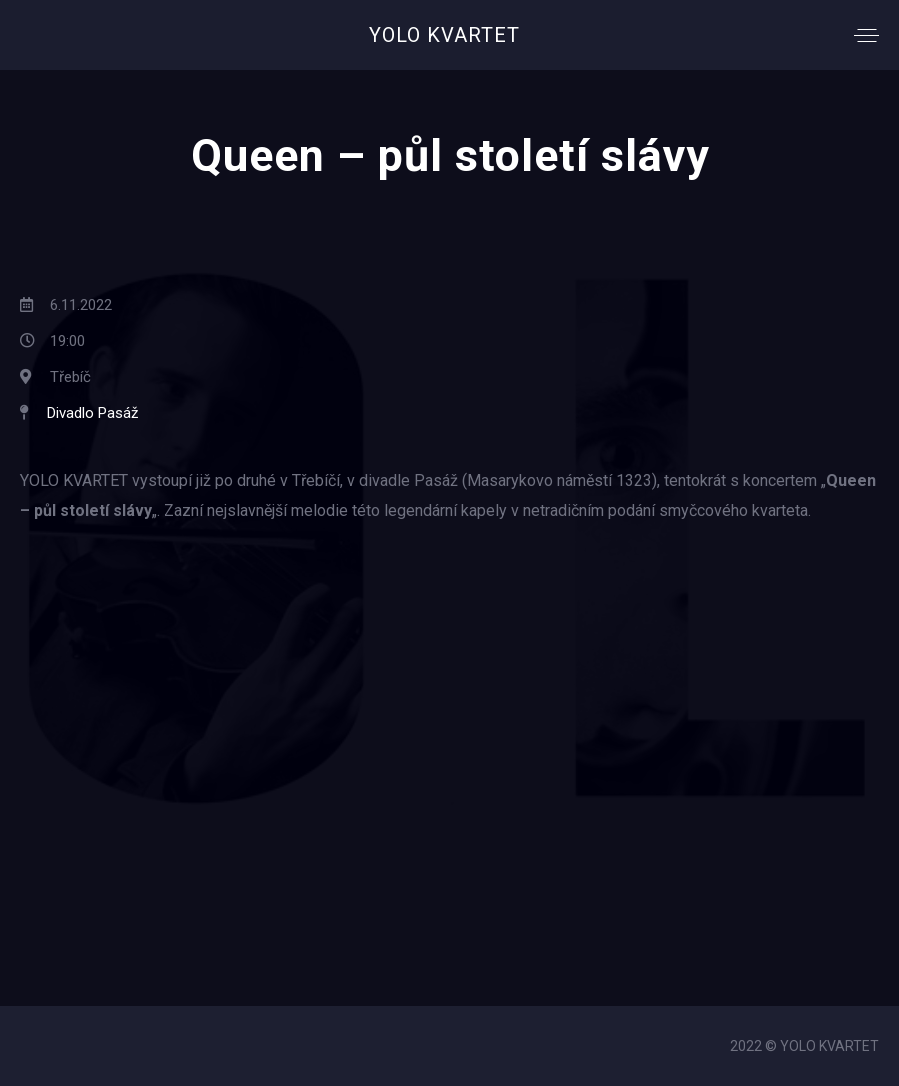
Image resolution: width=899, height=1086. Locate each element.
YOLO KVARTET (444, 35)
